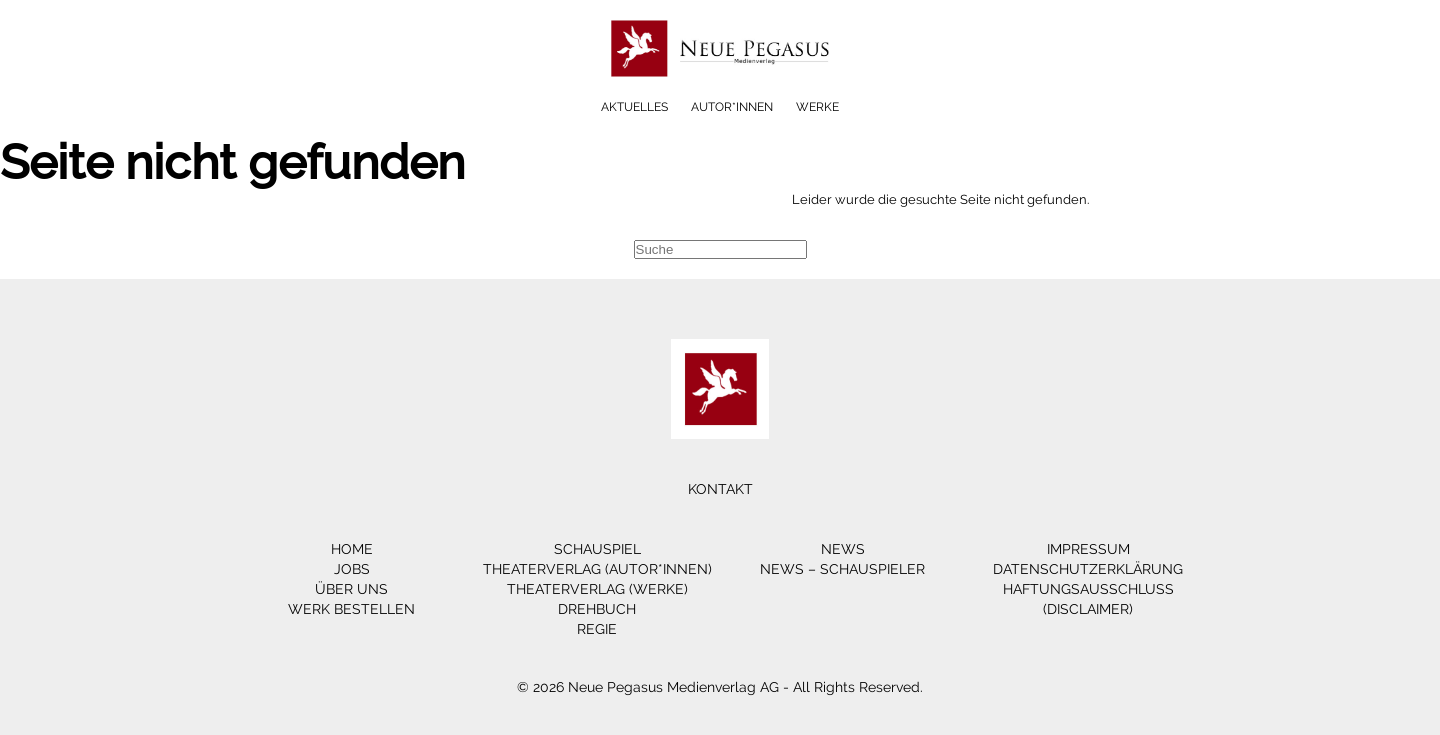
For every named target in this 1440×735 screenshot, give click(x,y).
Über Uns (351, 589)
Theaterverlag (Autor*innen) (597, 569)
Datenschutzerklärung (1088, 569)
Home (352, 549)
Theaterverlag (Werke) (597, 589)
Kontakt (720, 489)
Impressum (1088, 549)
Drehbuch (597, 609)
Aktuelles (634, 107)
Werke (817, 107)
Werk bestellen (351, 609)
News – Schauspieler (842, 569)
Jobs (352, 569)
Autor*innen (732, 107)
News (843, 549)
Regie (597, 629)
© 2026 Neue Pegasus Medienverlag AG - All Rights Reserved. (720, 687)
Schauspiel (597, 549)
